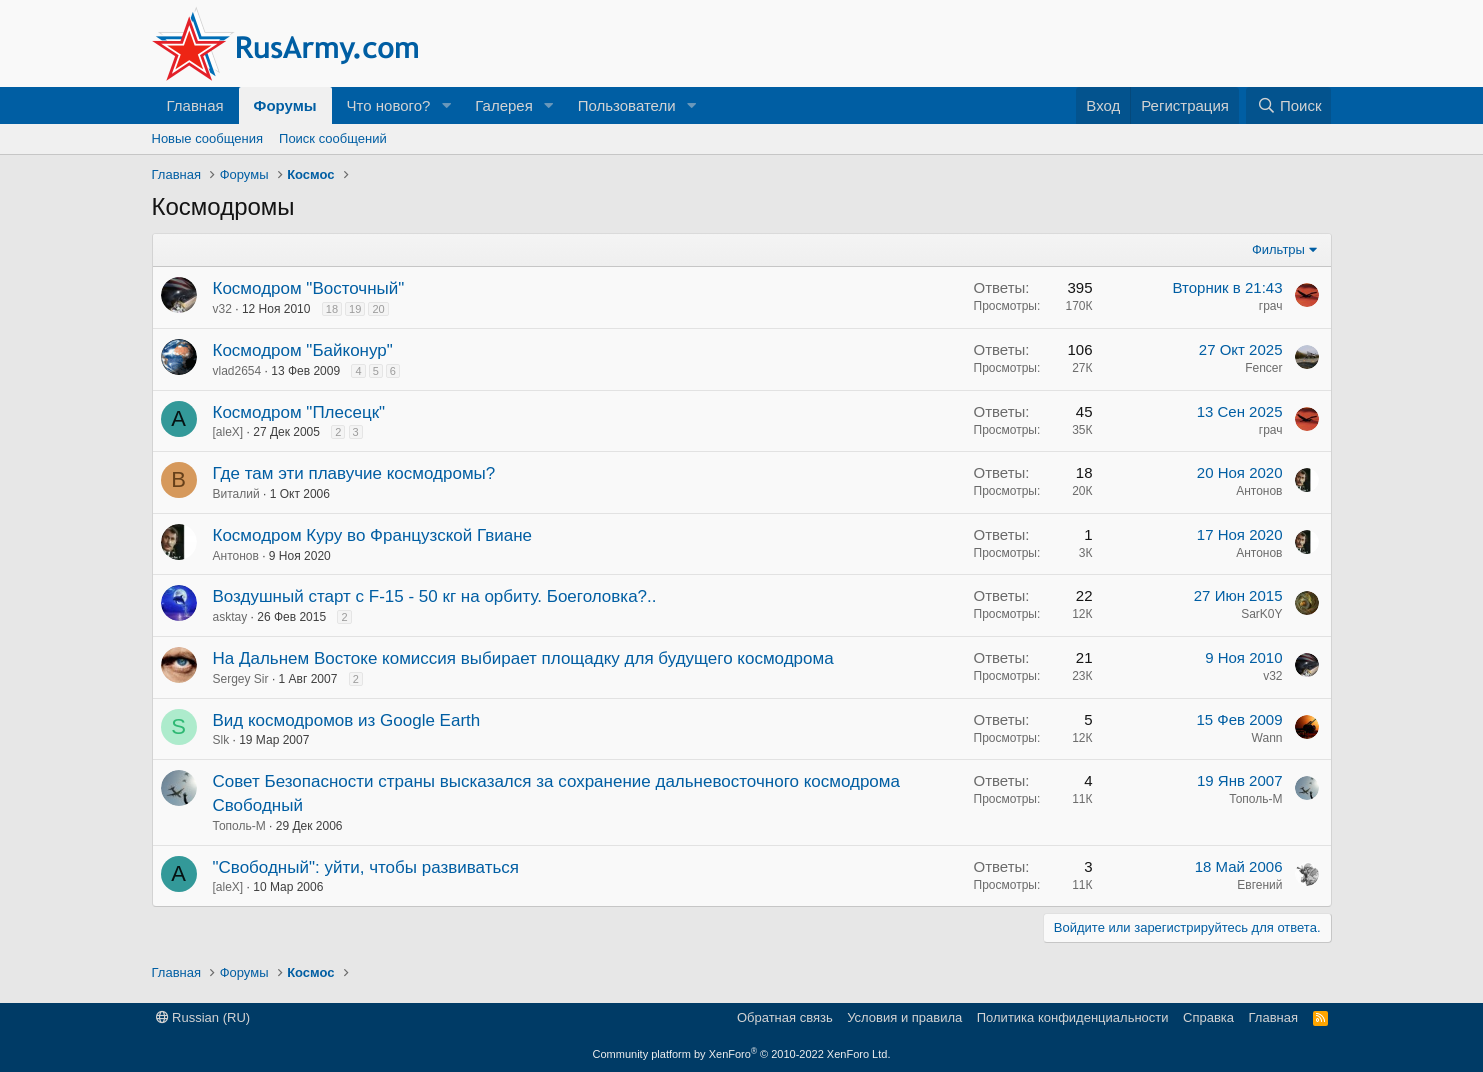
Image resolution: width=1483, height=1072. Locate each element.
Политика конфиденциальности (1073, 1017)
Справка (1208, 1017)
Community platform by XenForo (742, 1054)
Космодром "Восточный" (309, 288)
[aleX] (228, 432)
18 (332, 309)
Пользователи (627, 105)
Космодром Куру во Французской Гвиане (373, 535)
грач (1271, 306)
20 (378, 309)
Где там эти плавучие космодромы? (354, 473)
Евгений (1259, 885)
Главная (195, 105)
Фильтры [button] (1278, 249)
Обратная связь (785, 1017)
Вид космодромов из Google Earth (347, 720)
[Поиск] (1288, 105)
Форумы (285, 105)
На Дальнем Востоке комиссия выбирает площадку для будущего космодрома (523, 658)
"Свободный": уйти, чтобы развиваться (366, 867)
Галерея (504, 105)
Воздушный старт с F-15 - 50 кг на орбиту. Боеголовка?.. (435, 596)
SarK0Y (1261, 614)
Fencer (1263, 368)
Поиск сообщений (333, 138)
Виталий (236, 494)
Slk (221, 740)
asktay (230, 617)
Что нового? (389, 105)
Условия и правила (904, 1017)
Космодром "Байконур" (303, 350)
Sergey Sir (241, 679)
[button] (446, 105)
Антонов (1259, 491)
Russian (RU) (203, 1017)
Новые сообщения (208, 138)
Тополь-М (239, 826)
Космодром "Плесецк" (299, 412)
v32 (222, 309)
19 (355, 309)
